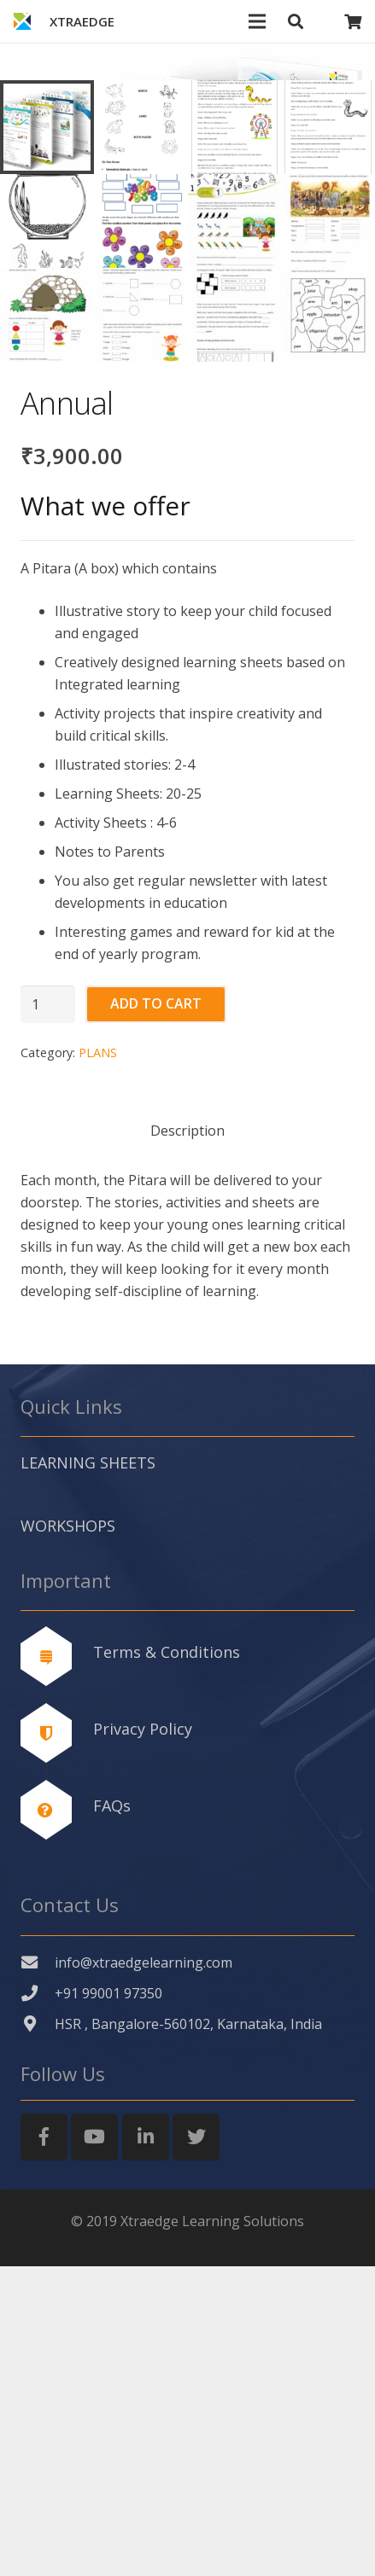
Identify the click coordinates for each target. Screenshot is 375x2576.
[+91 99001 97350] (38, 2303)
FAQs (112, 2115)
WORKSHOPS (68, 1835)
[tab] (187, 1439)
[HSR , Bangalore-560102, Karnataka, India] (38, 2334)
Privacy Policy (142, 2038)
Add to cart (156, 1314)
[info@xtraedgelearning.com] (38, 2273)
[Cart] (352, 21)
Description (187, 1440)
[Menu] (258, 21)
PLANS (98, 1363)
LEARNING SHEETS (88, 1773)
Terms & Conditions (166, 1961)
